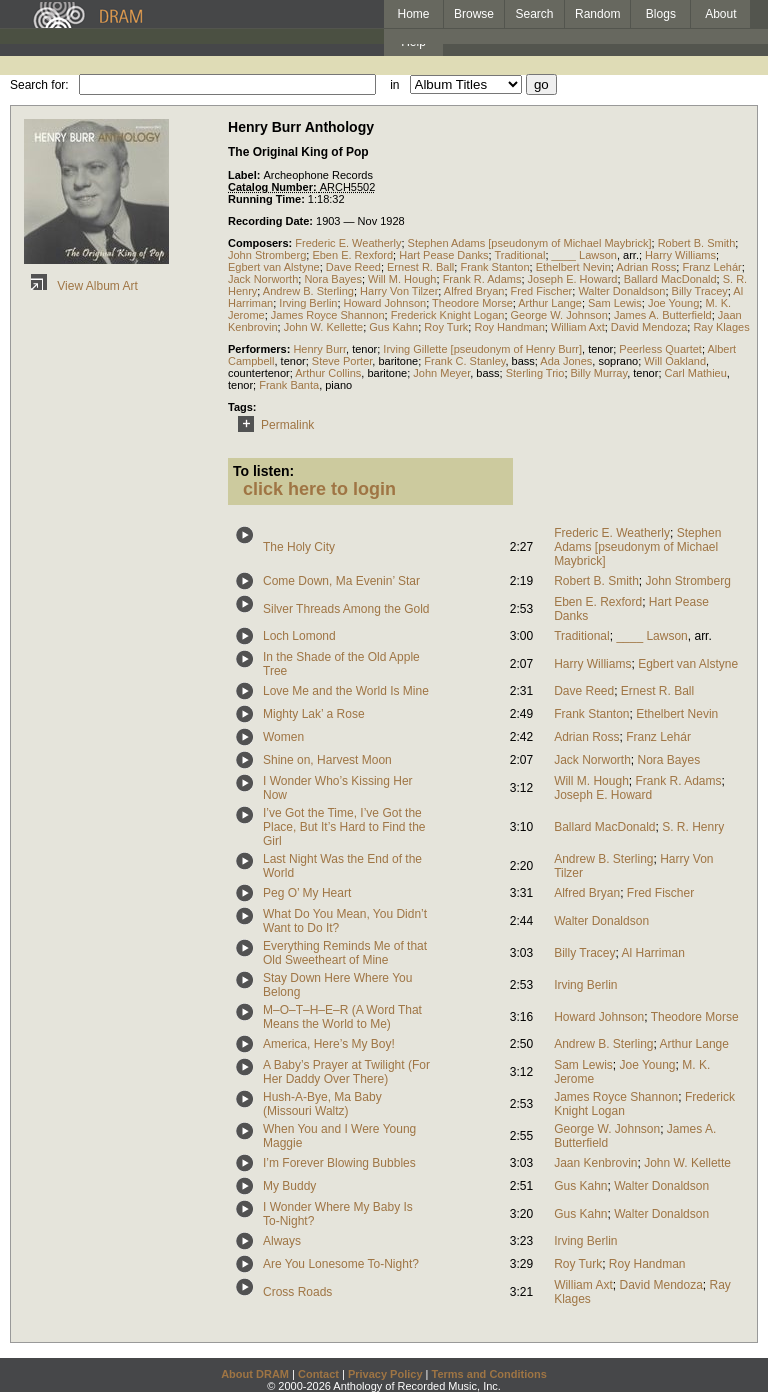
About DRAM (255, 1374)
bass (523, 361)
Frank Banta (289, 385)
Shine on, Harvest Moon (327, 760)
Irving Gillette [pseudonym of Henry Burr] (482, 349)
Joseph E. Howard (573, 279)
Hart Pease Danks (443, 255)
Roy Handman (509, 327)
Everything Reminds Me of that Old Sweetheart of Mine (345, 953)
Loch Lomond (299, 636)
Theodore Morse (472, 303)
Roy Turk (446, 327)
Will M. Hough (402, 279)
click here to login (319, 489)
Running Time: (268, 199)
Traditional (519, 255)
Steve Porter (342, 361)
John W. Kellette (324, 327)
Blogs (661, 14)
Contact (318, 1374)
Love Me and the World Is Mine (346, 691)
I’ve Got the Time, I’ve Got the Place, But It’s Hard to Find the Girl (344, 827)
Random (597, 14)
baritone (398, 361)
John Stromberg (267, 255)
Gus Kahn (393, 327)
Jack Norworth (263, 279)
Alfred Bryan (474, 291)
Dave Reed (353, 267)
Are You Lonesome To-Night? (341, 1264)
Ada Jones (566, 361)
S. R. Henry (693, 827)
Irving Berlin (308, 303)
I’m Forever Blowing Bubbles (339, 1163)
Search (535, 14)
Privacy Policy (385, 1374)
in (394, 85)
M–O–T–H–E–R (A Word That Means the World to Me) (342, 1017)
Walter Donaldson (621, 291)
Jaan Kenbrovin (595, 1163)
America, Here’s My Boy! (329, 1044)
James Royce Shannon (328, 315)
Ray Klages (721, 327)
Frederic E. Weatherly (348, 243)
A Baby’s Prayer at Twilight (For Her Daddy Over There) (346, 1072)
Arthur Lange (550, 303)
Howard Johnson (385, 303)
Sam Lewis (615, 303)
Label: (245, 175)
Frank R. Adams (482, 279)
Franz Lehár (711, 267)
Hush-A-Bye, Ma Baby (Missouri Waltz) (322, 1104)
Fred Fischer (542, 291)
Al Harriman (653, 953)
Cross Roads (297, 1292)
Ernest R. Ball (420, 267)
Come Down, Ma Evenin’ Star (341, 581)
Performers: (260, 349)
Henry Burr (319, 349)
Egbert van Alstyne (274, 267)
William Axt (578, 327)
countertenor (259, 373)
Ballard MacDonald (670, 279)
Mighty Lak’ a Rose (314, 714)
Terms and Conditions (489, 1374)
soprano (618, 361)
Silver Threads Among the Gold (346, 609)
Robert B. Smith (697, 243)
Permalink (272, 425)
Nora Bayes (332, 279)
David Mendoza (649, 327)
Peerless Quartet (660, 349)
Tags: (242, 407)
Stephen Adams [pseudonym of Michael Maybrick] (530, 243)
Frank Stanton (494, 267)
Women (283, 737)
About (720, 14)
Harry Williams (680, 255)
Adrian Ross (646, 267)
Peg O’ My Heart (307, 893)
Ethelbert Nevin (573, 267)
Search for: (39, 85)
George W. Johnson (559, 315)
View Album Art (81, 286)
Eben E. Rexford (352, 255)
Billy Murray (599, 373)
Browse (474, 14)
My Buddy (289, 1186)
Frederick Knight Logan (448, 315)
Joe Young (673, 303)
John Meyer (441, 373)
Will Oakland (675, 361)
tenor (364, 349)
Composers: (261, 243)
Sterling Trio (535, 373)
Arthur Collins (328, 373)
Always (282, 1241)
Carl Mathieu (696, 373)
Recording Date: (272, 221)
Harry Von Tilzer (399, 291)
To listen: (263, 471)
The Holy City (299, 547)
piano (338, 385)
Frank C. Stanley (464, 361)
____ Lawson (584, 255)
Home (413, 14)
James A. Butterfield (663, 315)
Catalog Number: (274, 187)
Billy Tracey (700, 291)
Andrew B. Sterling (308, 291)
